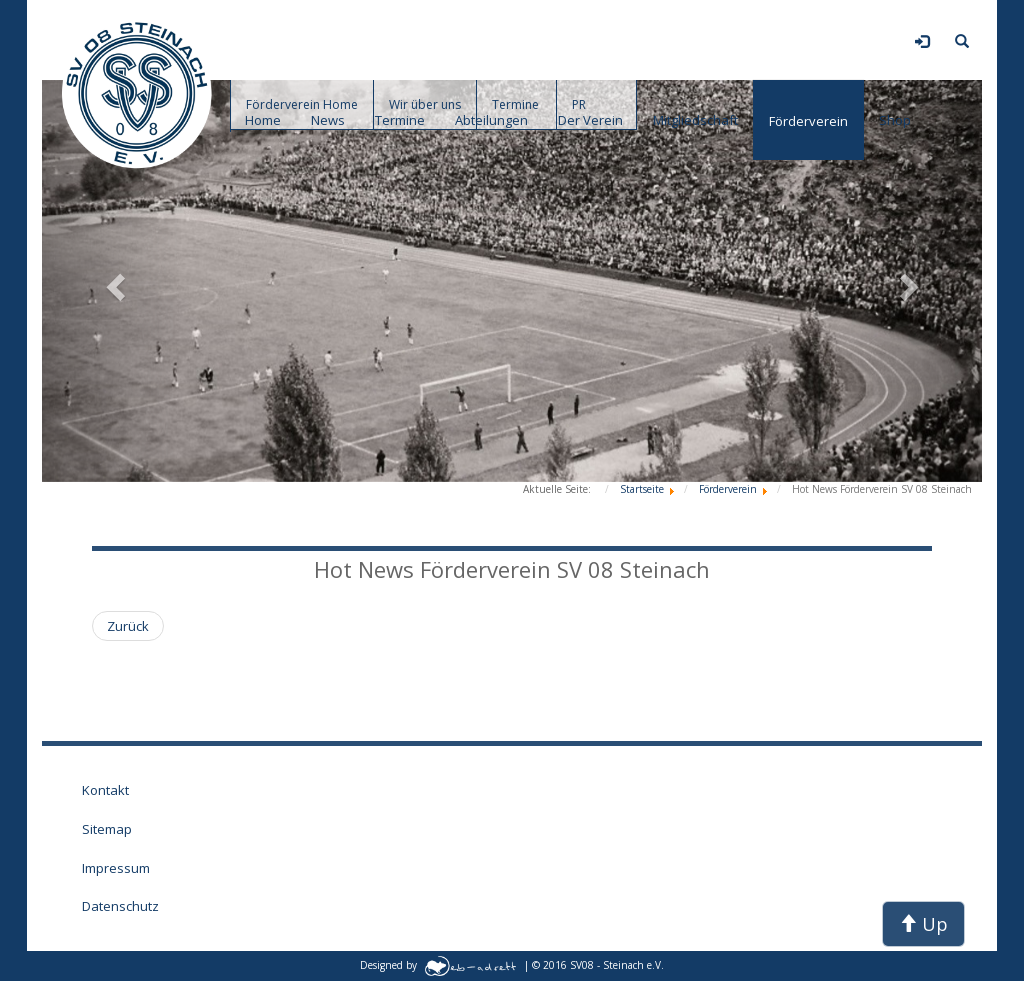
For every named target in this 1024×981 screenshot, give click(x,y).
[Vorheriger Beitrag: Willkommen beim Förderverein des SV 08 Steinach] (128, 626)
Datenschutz (120, 906)
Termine (400, 120)
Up (923, 924)
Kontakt (105, 790)
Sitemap (107, 829)
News (328, 120)
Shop (895, 120)
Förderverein (808, 121)
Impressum (116, 868)
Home (263, 120)
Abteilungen (491, 120)
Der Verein (590, 120)
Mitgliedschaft (695, 120)
